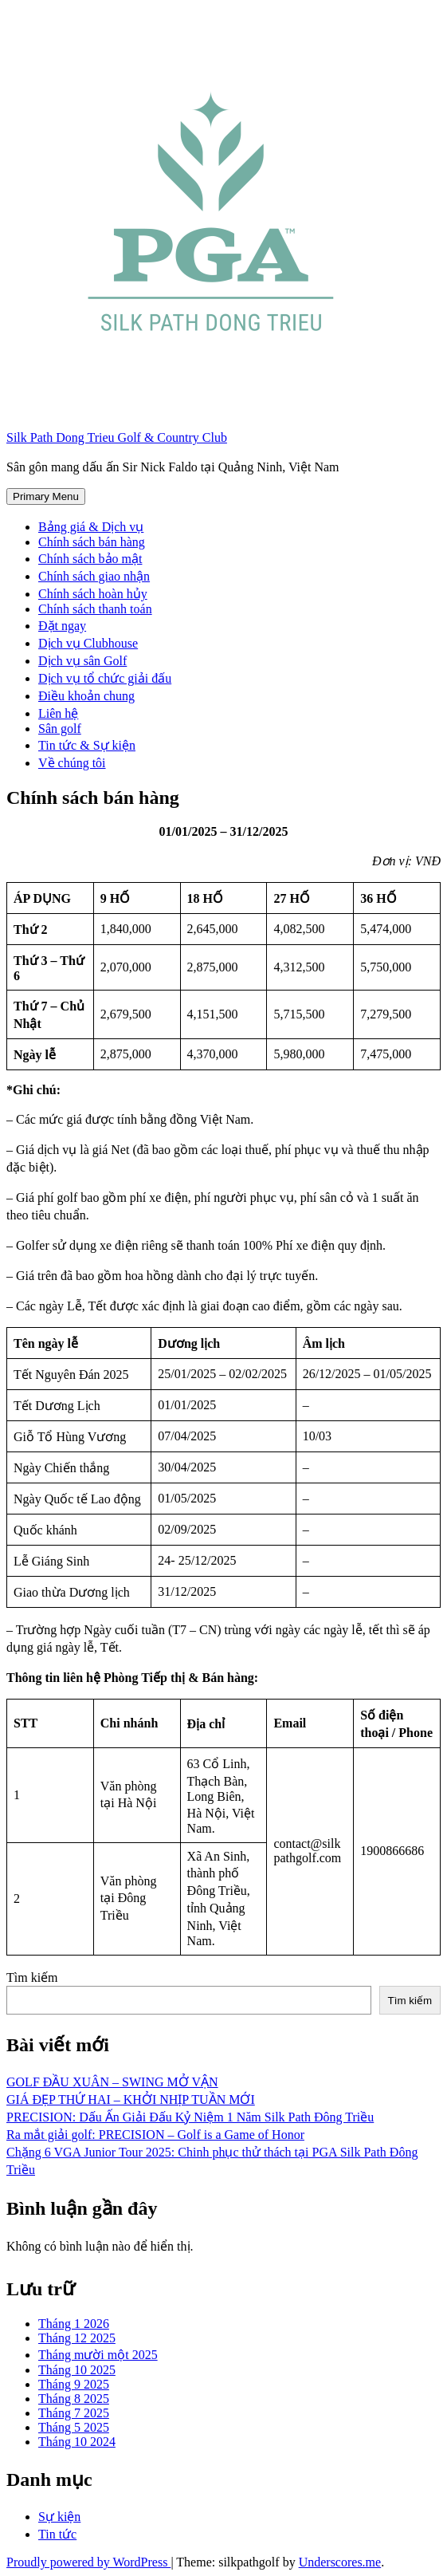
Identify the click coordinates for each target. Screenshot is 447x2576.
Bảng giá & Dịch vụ (90, 527)
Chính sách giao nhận (94, 576)
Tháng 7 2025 (73, 2413)
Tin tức (57, 2534)
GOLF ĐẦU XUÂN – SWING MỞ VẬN (112, 2082)
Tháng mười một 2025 (98, 2354)
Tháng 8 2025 (73, 2398)
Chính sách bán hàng (91, 542)
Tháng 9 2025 (73, 2384)
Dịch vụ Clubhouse (88, 643)
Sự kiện (59, 2516)
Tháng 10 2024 (77, 2441)
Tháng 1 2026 (73, 2323)
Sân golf (59, 728)
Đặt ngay (62, 625)
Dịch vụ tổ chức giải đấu (104, 678)
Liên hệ (58, 713)
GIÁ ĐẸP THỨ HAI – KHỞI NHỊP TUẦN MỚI (130, 2099)
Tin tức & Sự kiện (86, 745)
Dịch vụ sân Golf (82, 661)
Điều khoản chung (86, 696)
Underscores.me (340, 2562)
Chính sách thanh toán (95, 609)
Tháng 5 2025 (73, 2427)
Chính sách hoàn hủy (92, 594)
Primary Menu (46, 496)
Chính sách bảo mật (90, 558)
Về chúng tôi (72, 763)
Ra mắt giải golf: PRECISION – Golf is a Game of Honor (155, 2134)
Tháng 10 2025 (77, 2370)
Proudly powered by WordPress (88, 2562)
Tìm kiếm (32, 1977)
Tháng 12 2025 (77, 2338)
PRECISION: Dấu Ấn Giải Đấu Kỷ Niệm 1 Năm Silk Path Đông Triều (190, 2117)
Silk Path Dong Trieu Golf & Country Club (116, 437)
